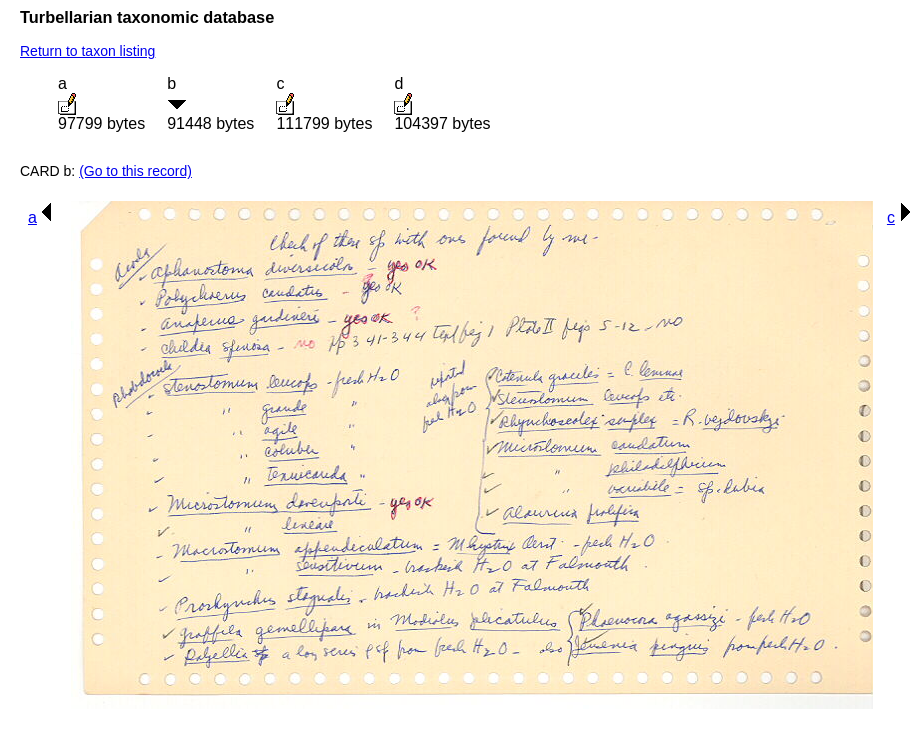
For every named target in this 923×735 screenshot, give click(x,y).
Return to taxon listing (87, 51)
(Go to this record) (135, 171)
